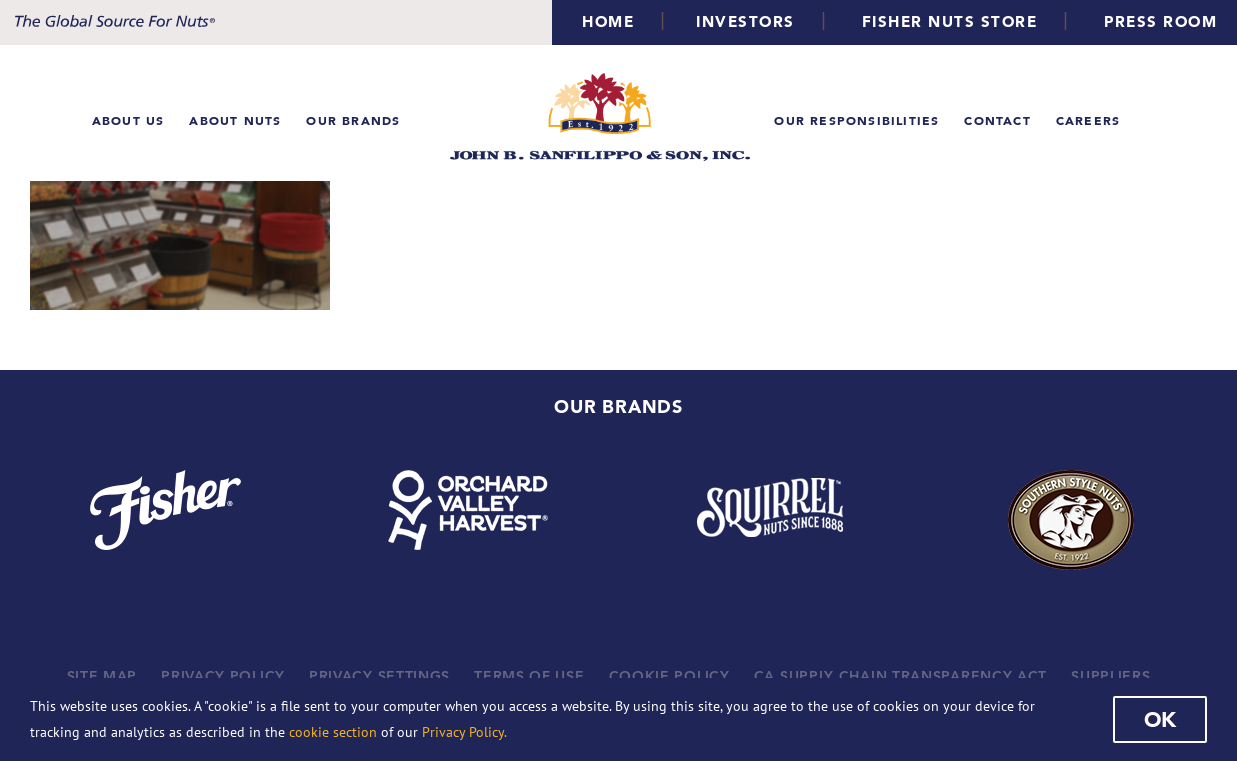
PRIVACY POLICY (223, 676)
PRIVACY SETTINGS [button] (379, 676)
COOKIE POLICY (669, 676)
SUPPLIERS (1110, 676)
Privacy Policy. (464, 732)
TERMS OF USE (529, 676)
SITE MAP (102, 676)
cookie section (333, 732)
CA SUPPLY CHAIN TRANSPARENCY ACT (900, 676)
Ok (1160, 719)
